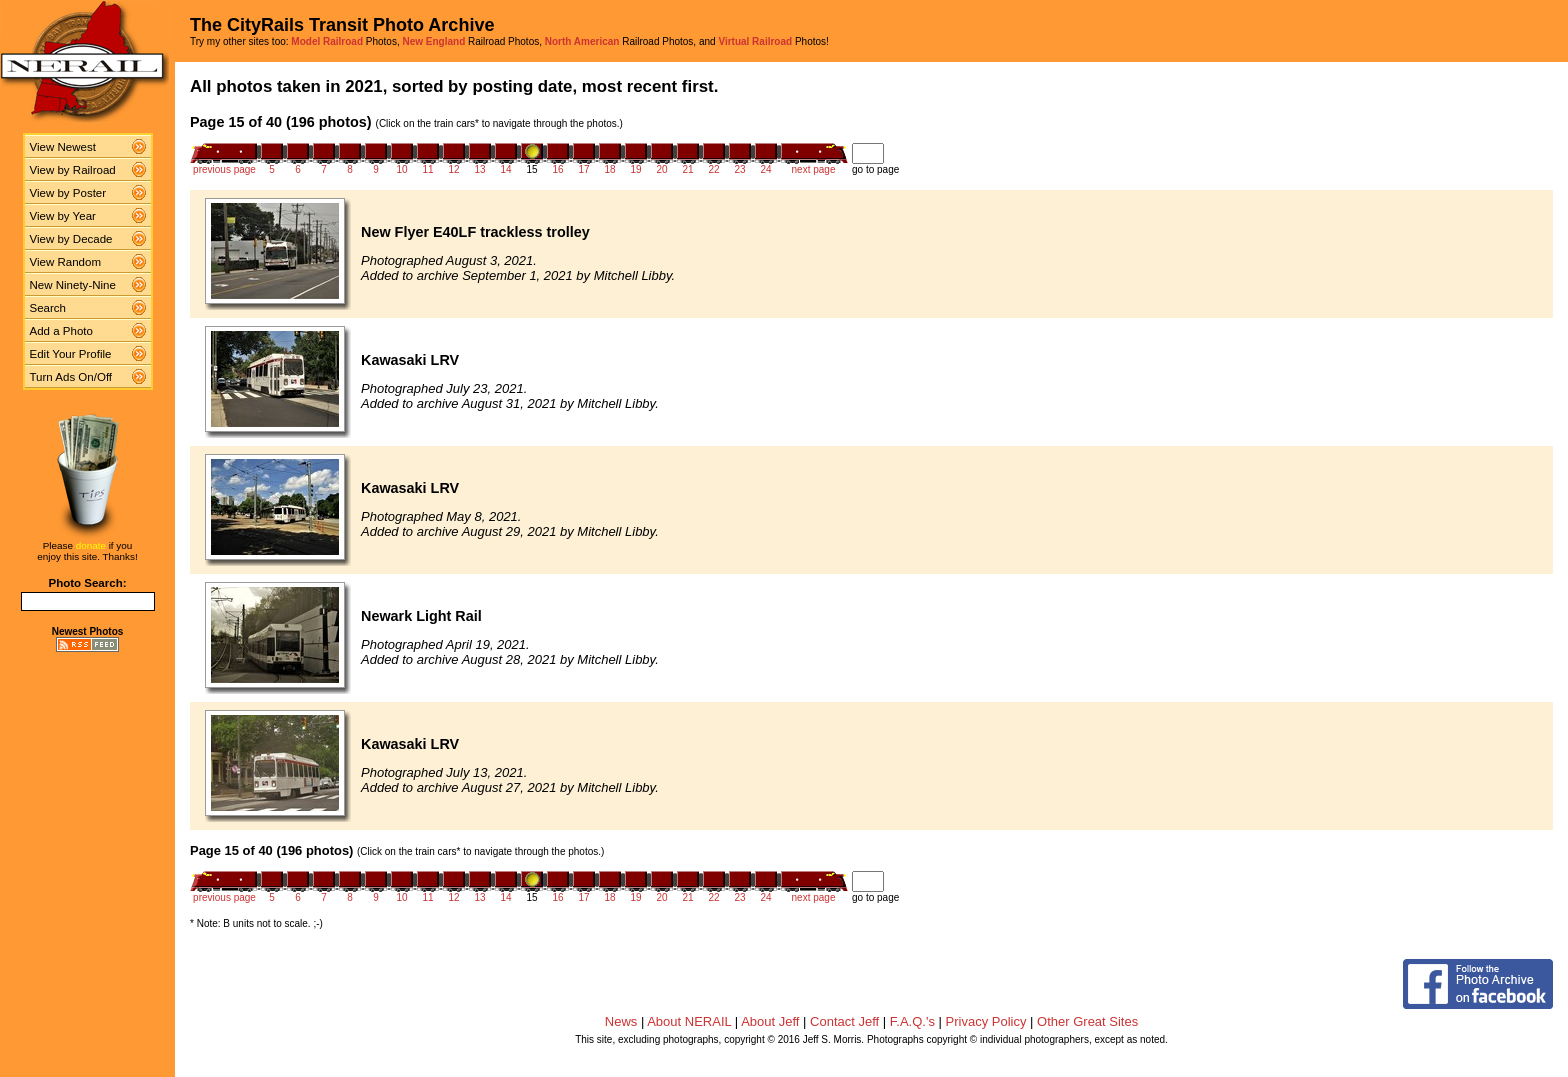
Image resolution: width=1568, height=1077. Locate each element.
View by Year (63, 216)
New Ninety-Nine (73, 285)
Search (48, 308)
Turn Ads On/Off (71, 377)
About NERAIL (689, 1021)
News (621, 1021)
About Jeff (770, 1021)
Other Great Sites (1087, 1021)
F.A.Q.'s (912, 1021)
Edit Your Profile (71, 354)
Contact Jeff (844, 1021)
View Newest (63, 147)
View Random (65, 262)
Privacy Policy (986, 1021)
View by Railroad (73, 170)
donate (91, 545)
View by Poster (68, 193)
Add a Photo (61, 331)
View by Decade (71, 239)
